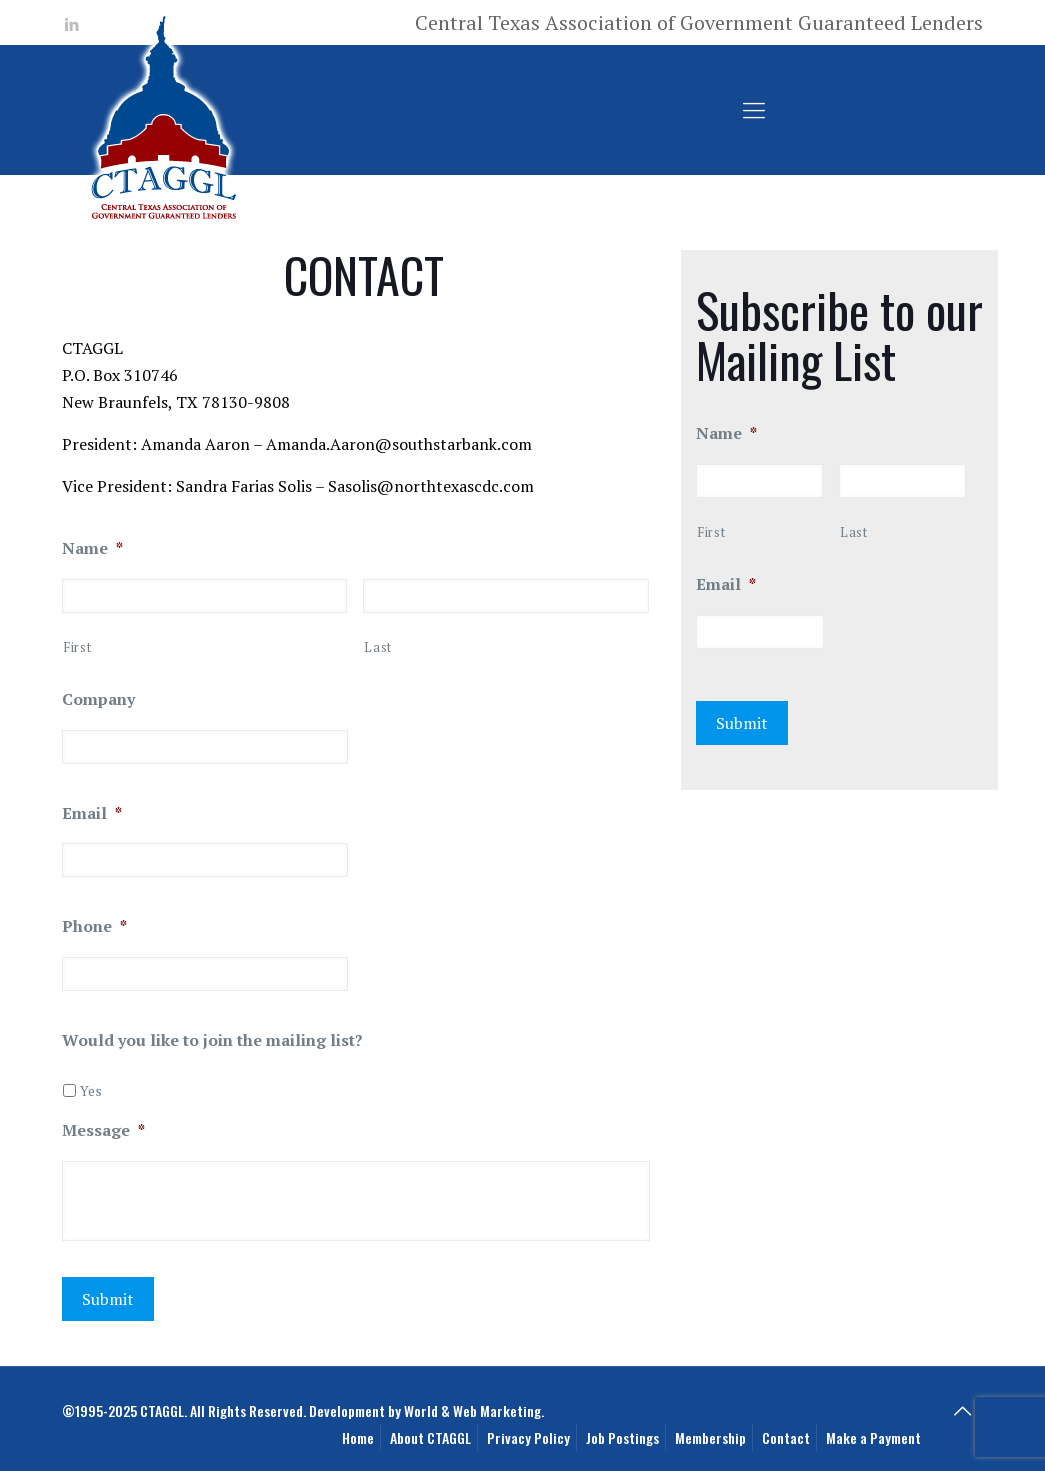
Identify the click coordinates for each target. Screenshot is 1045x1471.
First (77, 647)
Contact (786, 1437)
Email (92, 813)
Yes (91, 1090)
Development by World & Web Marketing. (426, 1410)
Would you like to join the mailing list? (212, 1040)
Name (92, 548)
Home (358, 1437)
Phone (94, 926)
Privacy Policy (528, 1437)
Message (103, 1130)
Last (378, 647)
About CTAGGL (430, 1437)
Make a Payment (873, 1437)
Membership (710, 1437)
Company (98, 699)
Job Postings (622, 1437)
